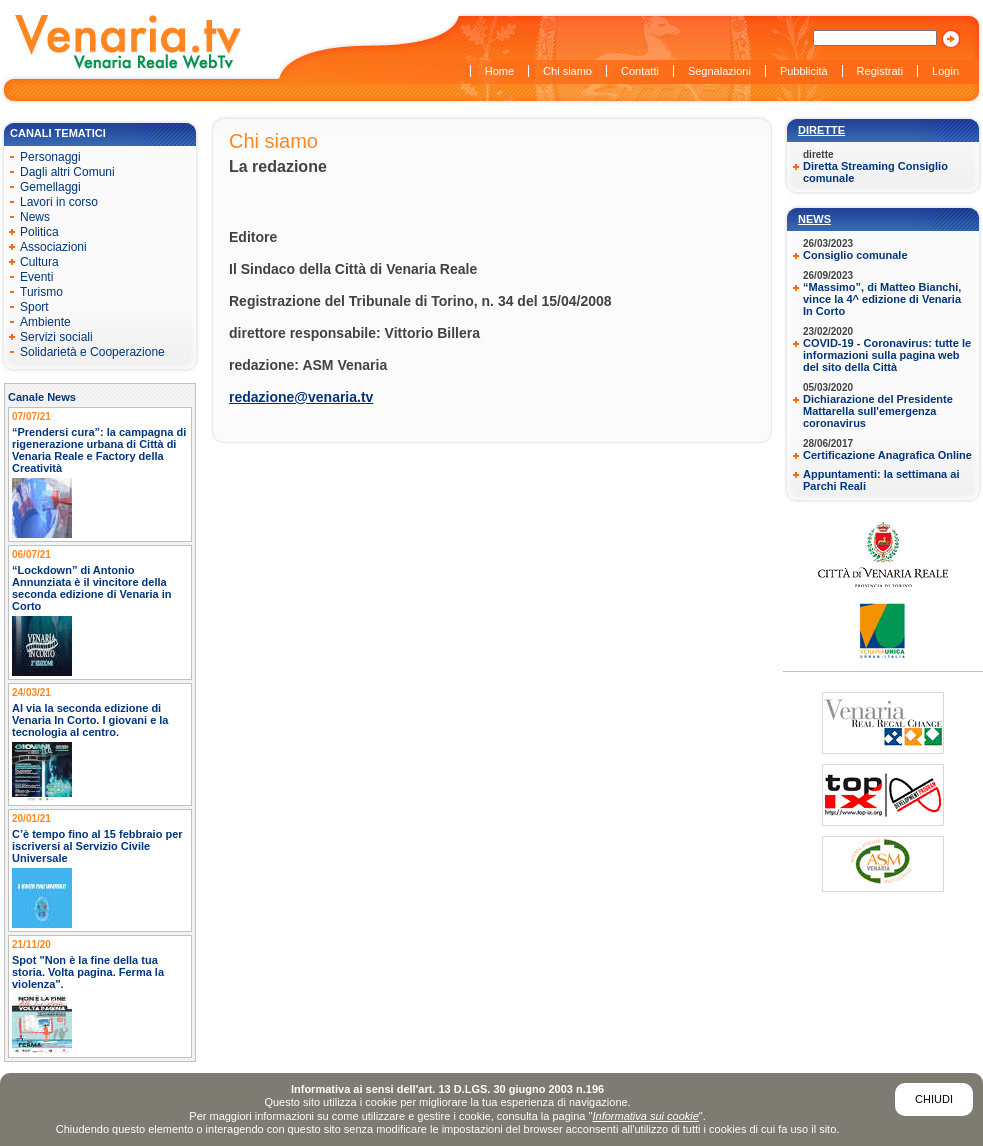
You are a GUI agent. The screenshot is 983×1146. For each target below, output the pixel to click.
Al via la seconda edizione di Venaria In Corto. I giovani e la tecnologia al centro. (90, 720)
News (814, 219)
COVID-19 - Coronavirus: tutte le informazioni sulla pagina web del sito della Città (887, 355)
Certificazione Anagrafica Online (887, 455)
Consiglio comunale (855, 255)
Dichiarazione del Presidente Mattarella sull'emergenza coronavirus (878, 411)
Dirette (821, 130)
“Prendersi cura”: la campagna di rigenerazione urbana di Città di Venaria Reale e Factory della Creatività (99, 450)
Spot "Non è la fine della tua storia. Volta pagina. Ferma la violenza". (88, 972)
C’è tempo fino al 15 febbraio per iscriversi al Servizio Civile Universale (97, 846)
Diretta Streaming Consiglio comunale (875, 172)
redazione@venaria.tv (301, 397)
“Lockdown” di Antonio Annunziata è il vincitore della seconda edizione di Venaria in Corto (92, 588)
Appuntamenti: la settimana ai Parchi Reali (881, 480)
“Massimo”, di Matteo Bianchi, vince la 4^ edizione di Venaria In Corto (882, 299)
